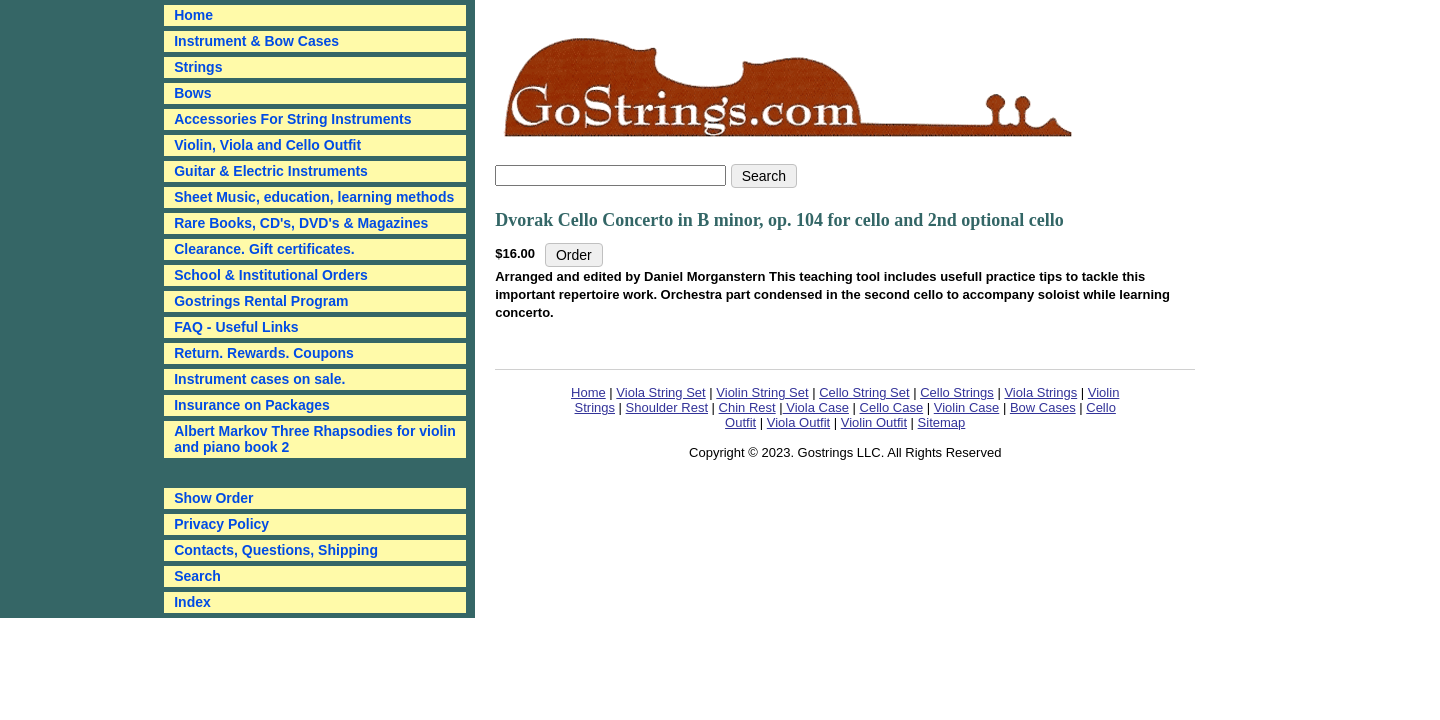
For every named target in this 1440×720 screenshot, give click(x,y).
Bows (192, 93)
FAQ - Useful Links (236, 327)
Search (197, 576)
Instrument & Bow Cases (256, 41)
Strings (198, 67)
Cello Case (892, 407)
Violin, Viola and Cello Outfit (267, 145)
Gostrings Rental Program (261, 301)
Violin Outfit (874, 422)
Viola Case (816, 407)
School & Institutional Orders (271, 275)
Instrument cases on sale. (259, 379)
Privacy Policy (221, 524)
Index (192, 602)
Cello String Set (864, 392)
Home (588, 392)
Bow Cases (1043, 407)
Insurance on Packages (252, 405)
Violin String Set (762, 392)
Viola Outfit (798, 422)
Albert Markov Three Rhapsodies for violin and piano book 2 (315, 439)
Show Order (213, 498)
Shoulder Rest (667, 407)
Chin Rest (747, 407)
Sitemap (942, 422)
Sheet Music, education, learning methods (314, 197)
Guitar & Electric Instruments (271, 171)
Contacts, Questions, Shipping (276, 550)
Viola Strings (1040, 392)
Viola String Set (660, 392)
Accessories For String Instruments (292, 119)
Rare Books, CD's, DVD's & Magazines (301, 223)
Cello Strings (957, 392)
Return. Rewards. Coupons (264, 353)
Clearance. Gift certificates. (264, 249)
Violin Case (967, 407)
